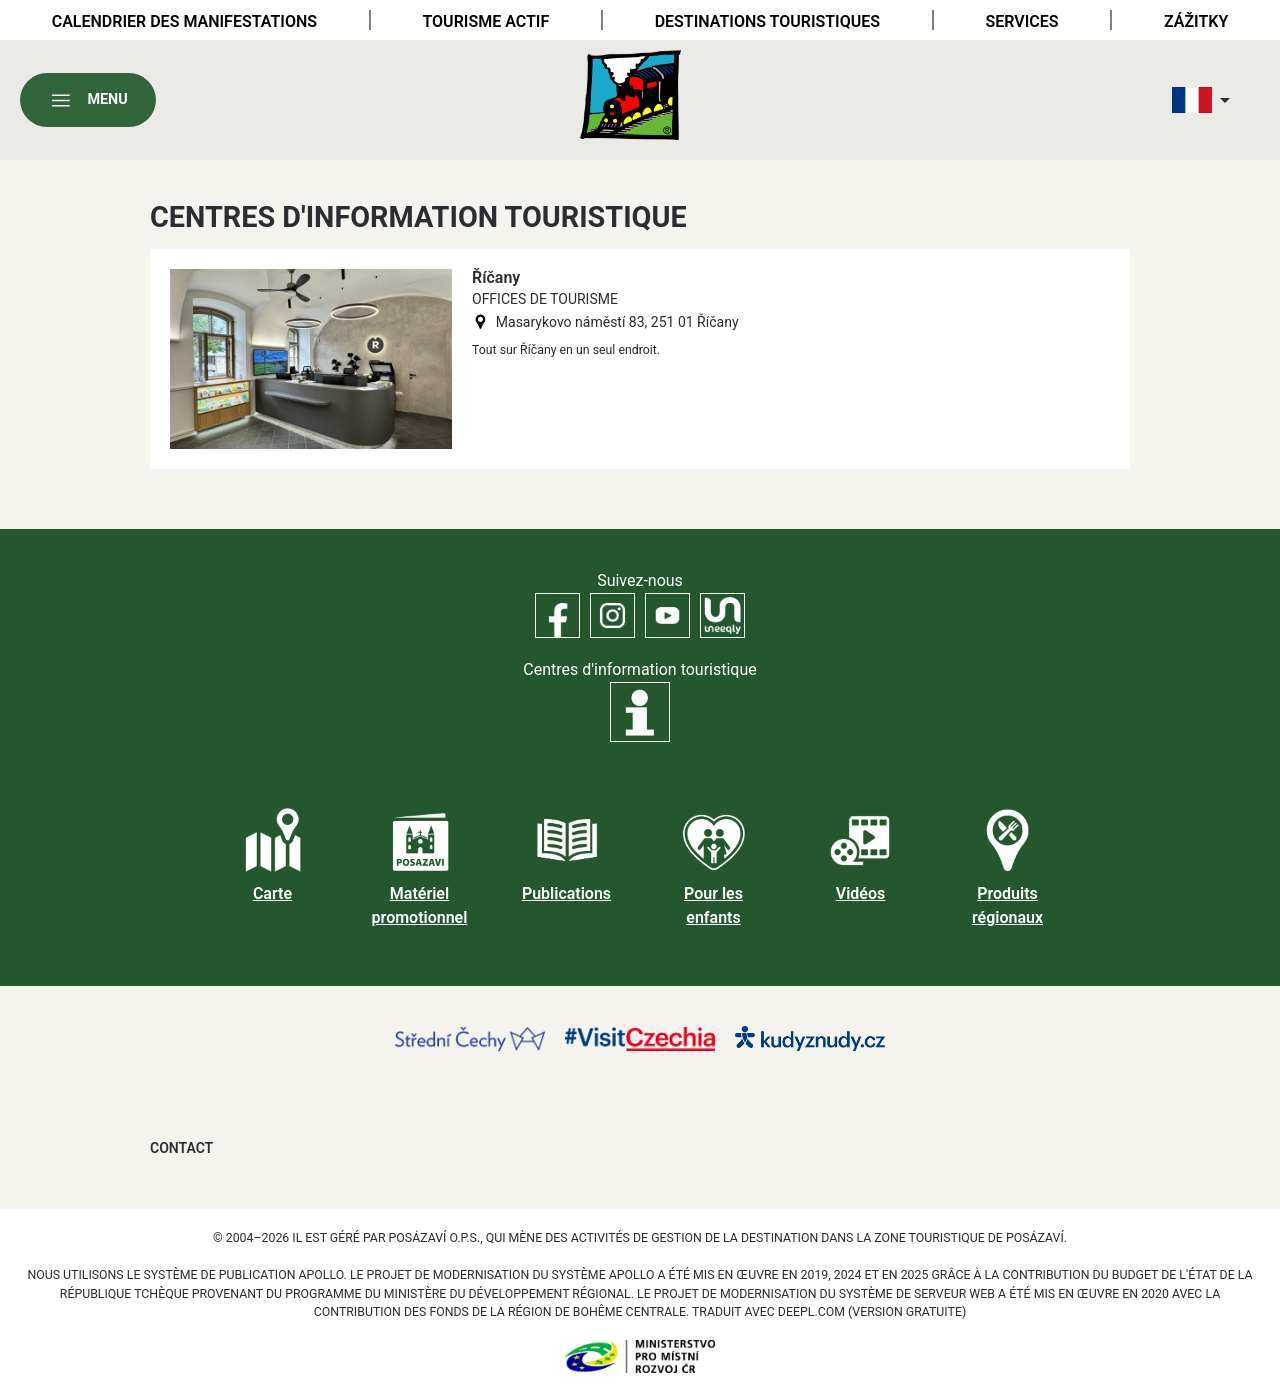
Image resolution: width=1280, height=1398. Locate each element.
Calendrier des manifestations (184, 21)
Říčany (496, 277)
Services (1021, 21)
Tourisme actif (485, 21)
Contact (181, 1148)
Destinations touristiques (767, 21)
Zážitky (1196, 21)
